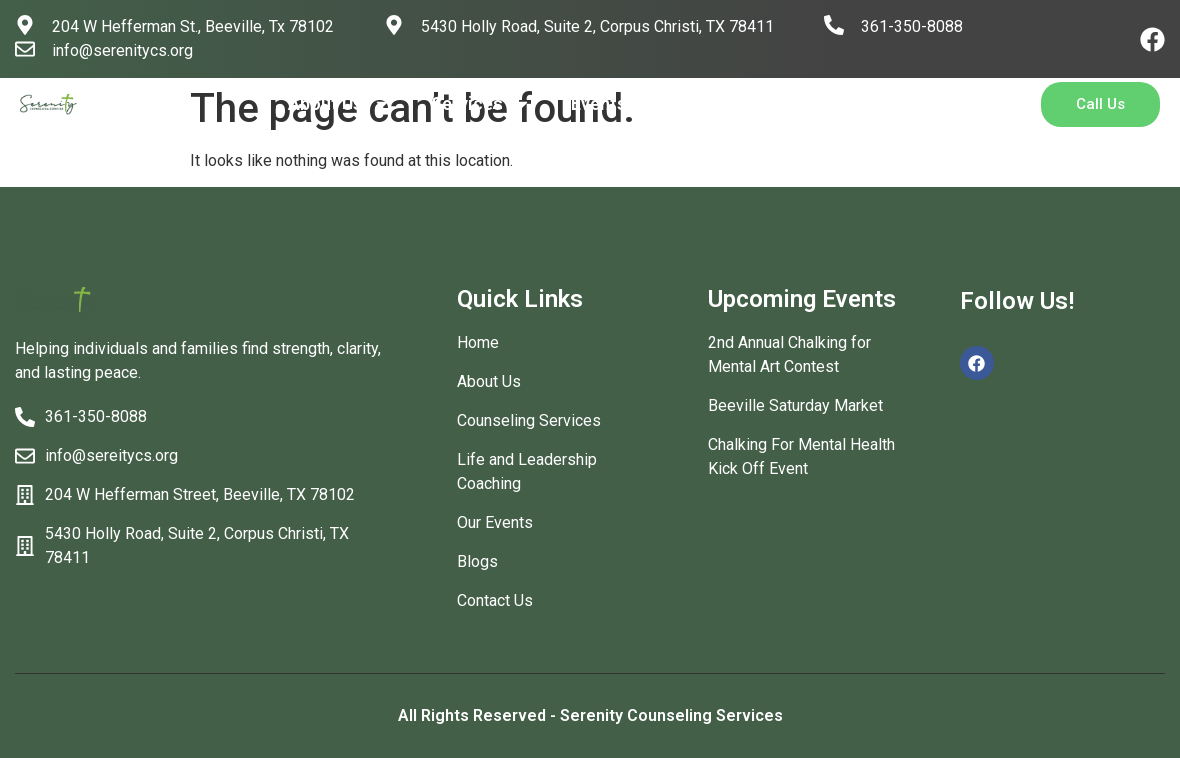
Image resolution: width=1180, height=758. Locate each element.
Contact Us (790, 103)
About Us (339, 104)
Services (481, 104)
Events (599, 103)
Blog (685, 103)
